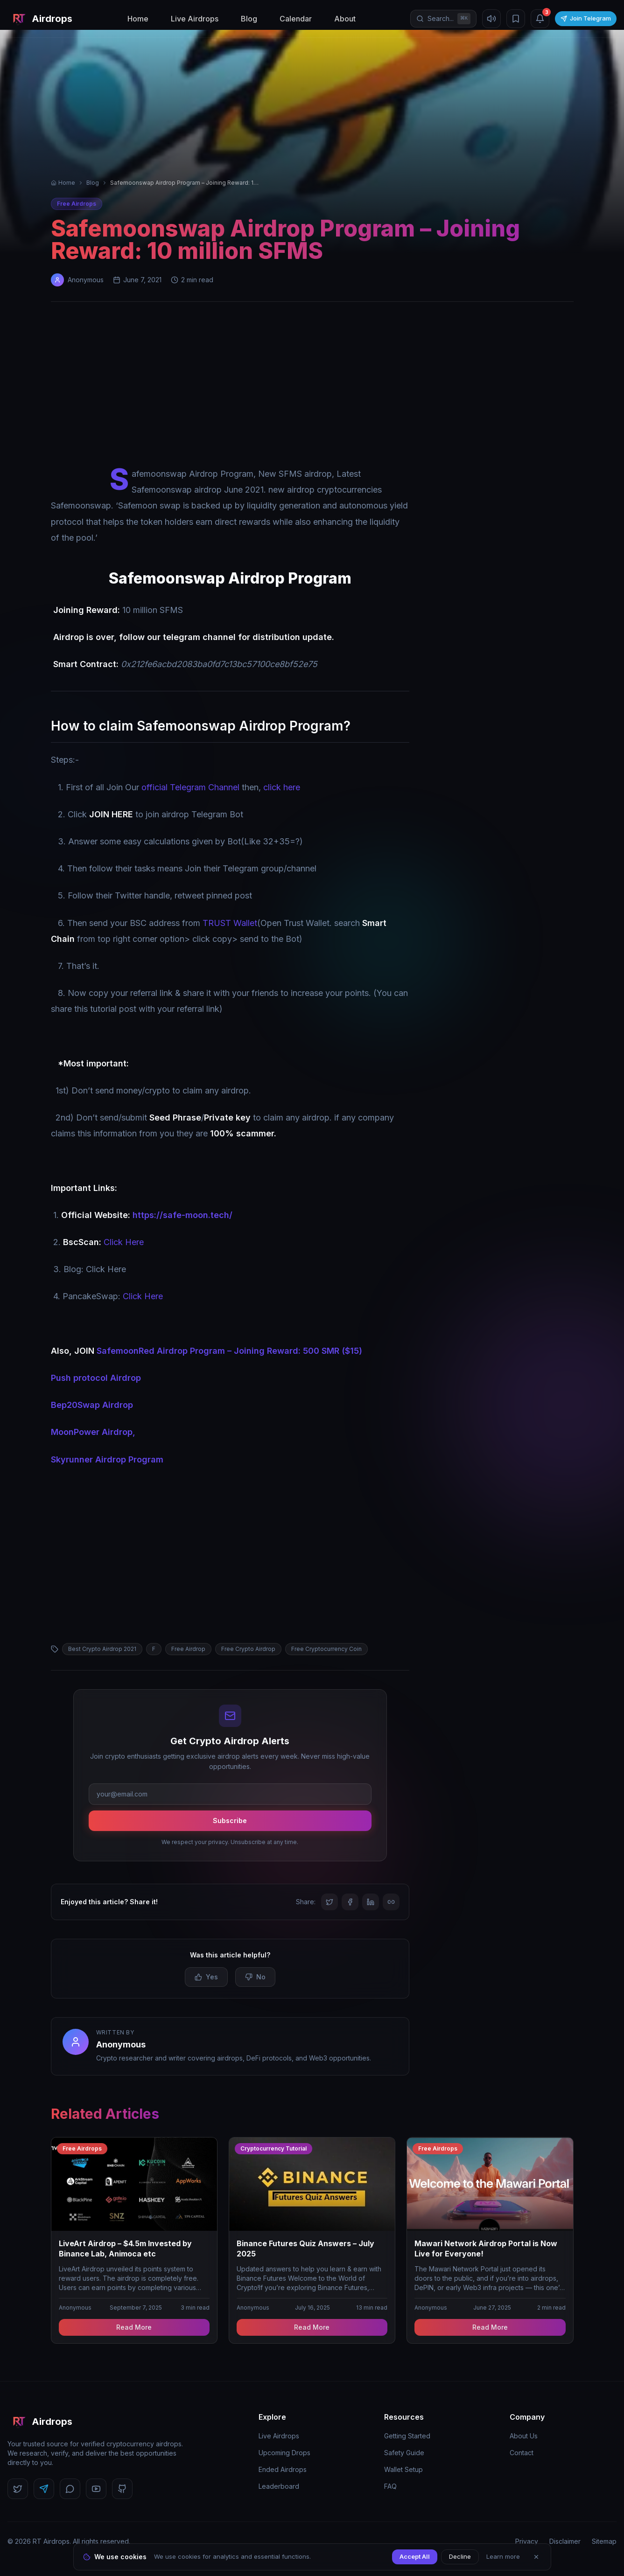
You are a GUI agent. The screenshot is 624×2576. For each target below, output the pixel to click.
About (345, 18)
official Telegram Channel (190, 787)
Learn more (503, 2556)
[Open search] (443, 19)
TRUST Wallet (230, 923)
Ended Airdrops (283, 2469)
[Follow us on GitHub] (122, 2489)
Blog (249, 18)
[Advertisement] (312, 385)
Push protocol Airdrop (96, 1378)
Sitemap (604, 2541)
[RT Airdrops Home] (39, 18)
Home (137, 18)
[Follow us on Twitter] (17, 2489)
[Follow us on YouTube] (96, 2489)
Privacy (526, 2541)
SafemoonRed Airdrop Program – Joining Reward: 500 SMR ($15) (229, 1351)
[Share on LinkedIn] (370, 1902)
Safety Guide (404, 2453)
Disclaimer (565, 2541)
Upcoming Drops (284, 2453)
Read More (134, 2327)
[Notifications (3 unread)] (540, 18)
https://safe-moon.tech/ (182, 1215)
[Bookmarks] (515, 18)
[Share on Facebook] (350, 1902)
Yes (206, 1977)
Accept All (415, 2556)
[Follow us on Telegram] (44, 2489)
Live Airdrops (194, 18)
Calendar (296, 18)
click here (281, 787)
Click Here (124, 1242)
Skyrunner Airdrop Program (107, 1459)
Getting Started (407, 2436)
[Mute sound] (491, 18)
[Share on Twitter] (329, 1902)
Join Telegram (586, 18)
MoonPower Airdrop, (93, 1432)
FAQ (390, 2486)
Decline (460, 2556)
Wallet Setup (403, 2469)
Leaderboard (279, 2486)
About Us (524, 2436)
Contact (521, 2453)
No (255, 1977)
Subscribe (230, 1820)
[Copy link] (391, 1902)
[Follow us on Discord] (70, 2489)
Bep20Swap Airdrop (92, 1405)
